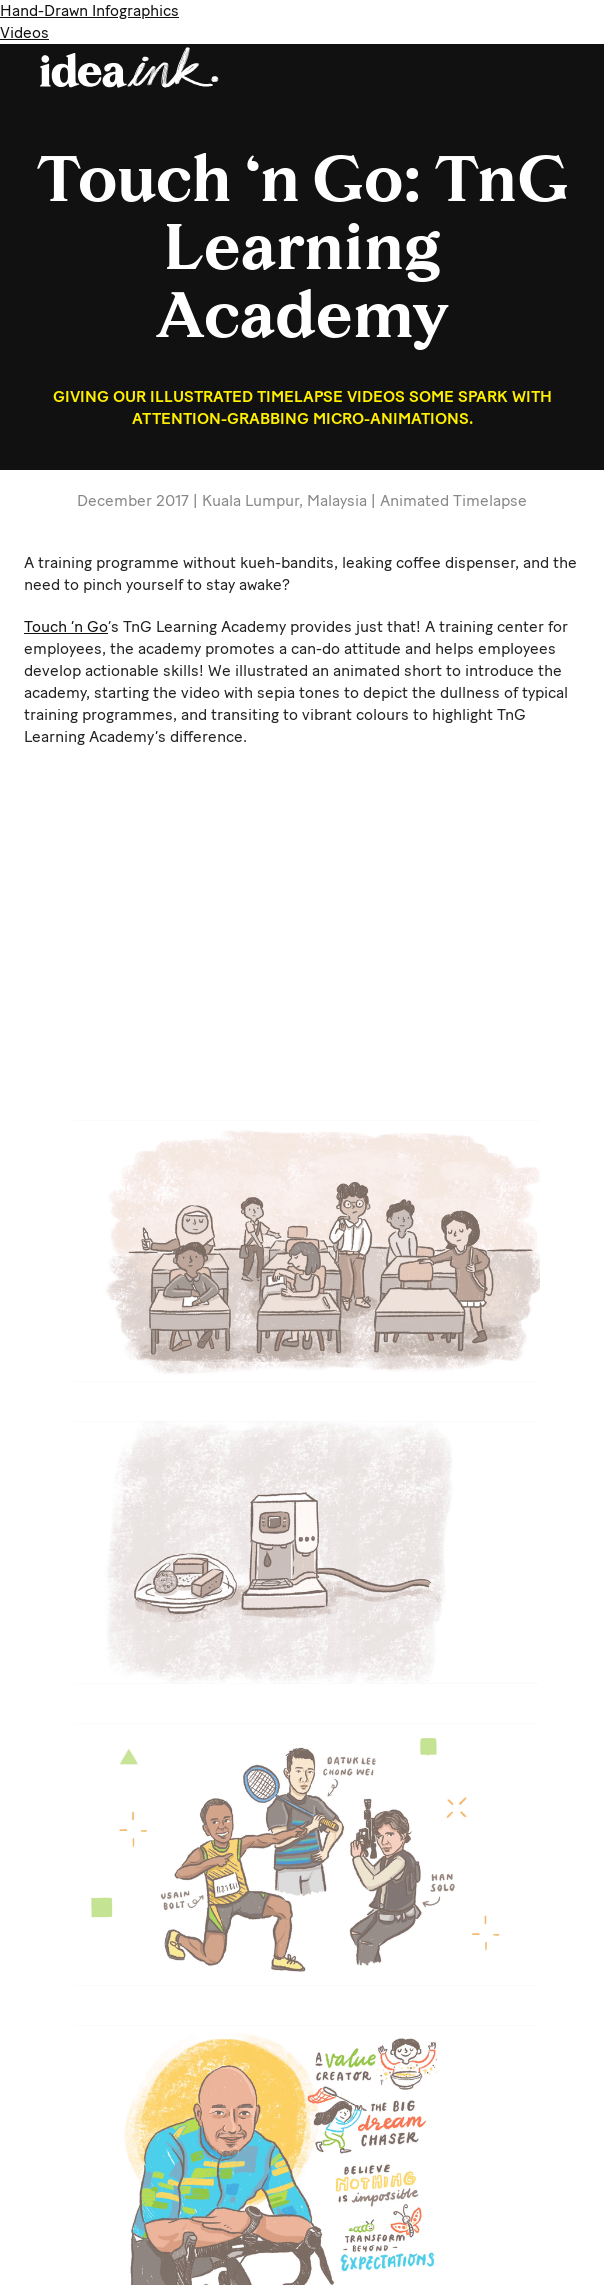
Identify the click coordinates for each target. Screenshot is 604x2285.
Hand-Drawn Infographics (89, 10)
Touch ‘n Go (66, 626)
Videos (24, 32)
